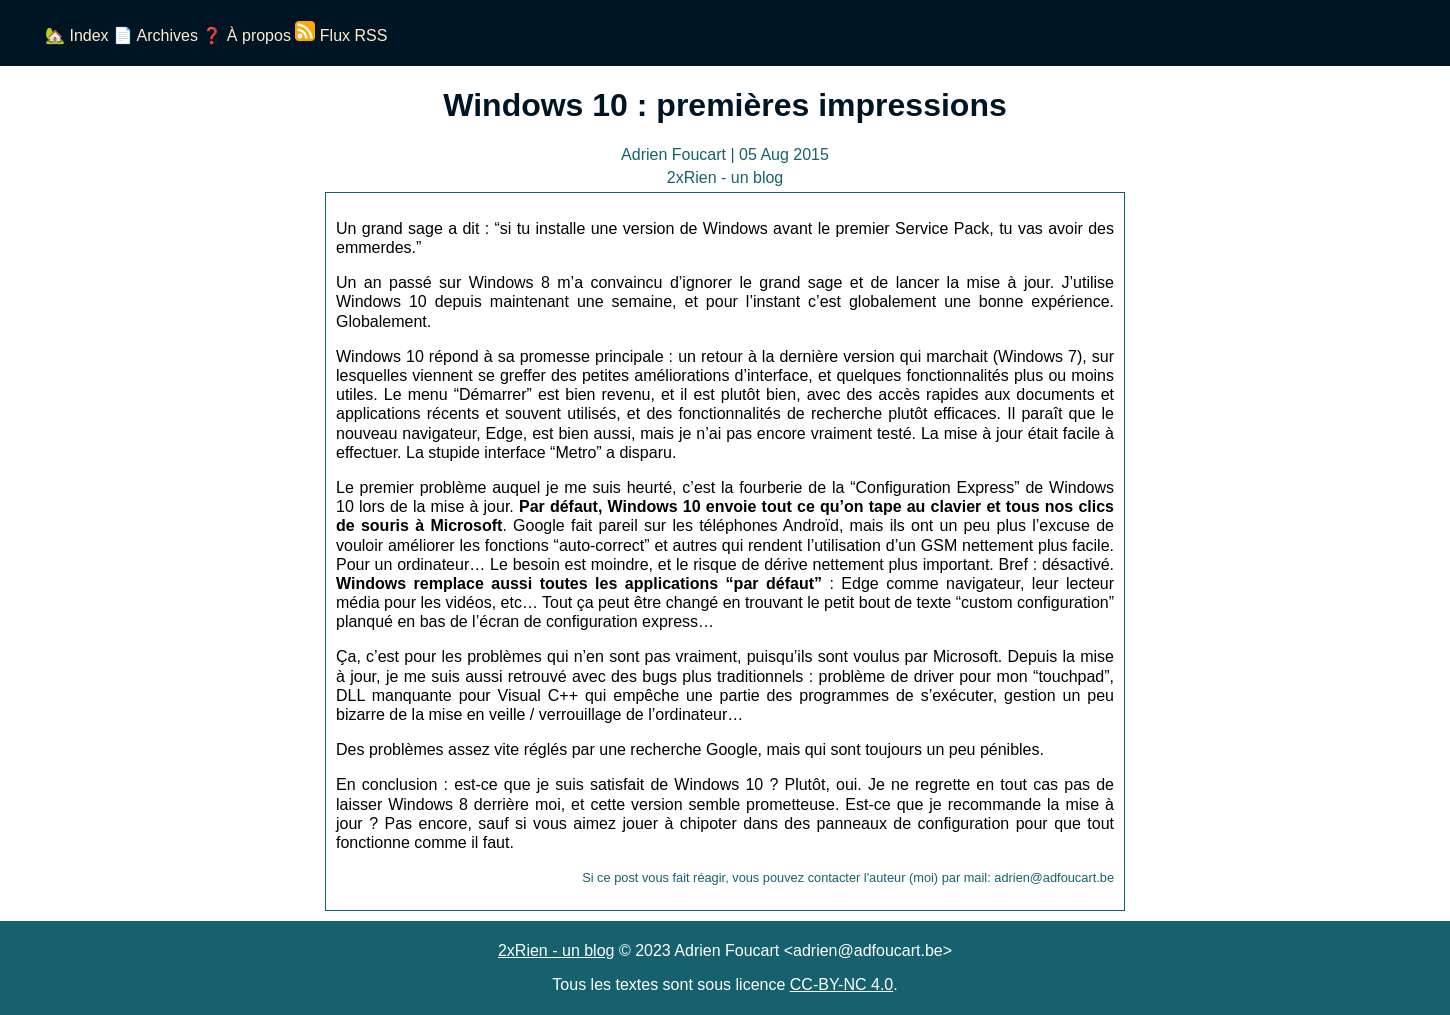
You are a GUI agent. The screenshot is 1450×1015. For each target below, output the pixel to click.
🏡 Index (77, 35)
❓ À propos (246, 35)
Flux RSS (341, 35)
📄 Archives (155, 35)
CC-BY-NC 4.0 (841, 984)
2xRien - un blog (556, 950)
